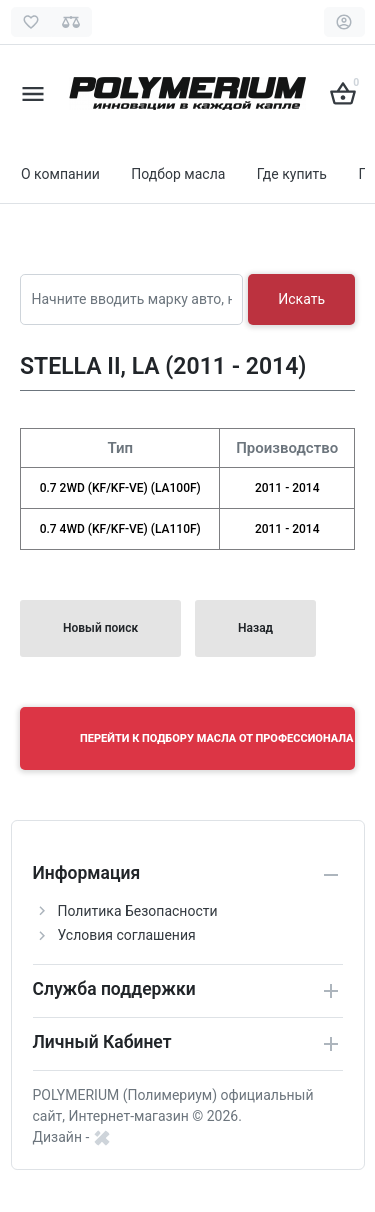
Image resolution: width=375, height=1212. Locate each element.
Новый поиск (100, 628)
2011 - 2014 (287, 488)
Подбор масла (178, 174)
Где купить (292, 174)
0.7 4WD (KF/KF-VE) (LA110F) (120, 529)
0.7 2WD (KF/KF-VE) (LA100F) (120, 488)
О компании (60, 174)
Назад (255, 628)
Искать (301, 299)
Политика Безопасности (138, 911)
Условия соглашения (127, 935)
